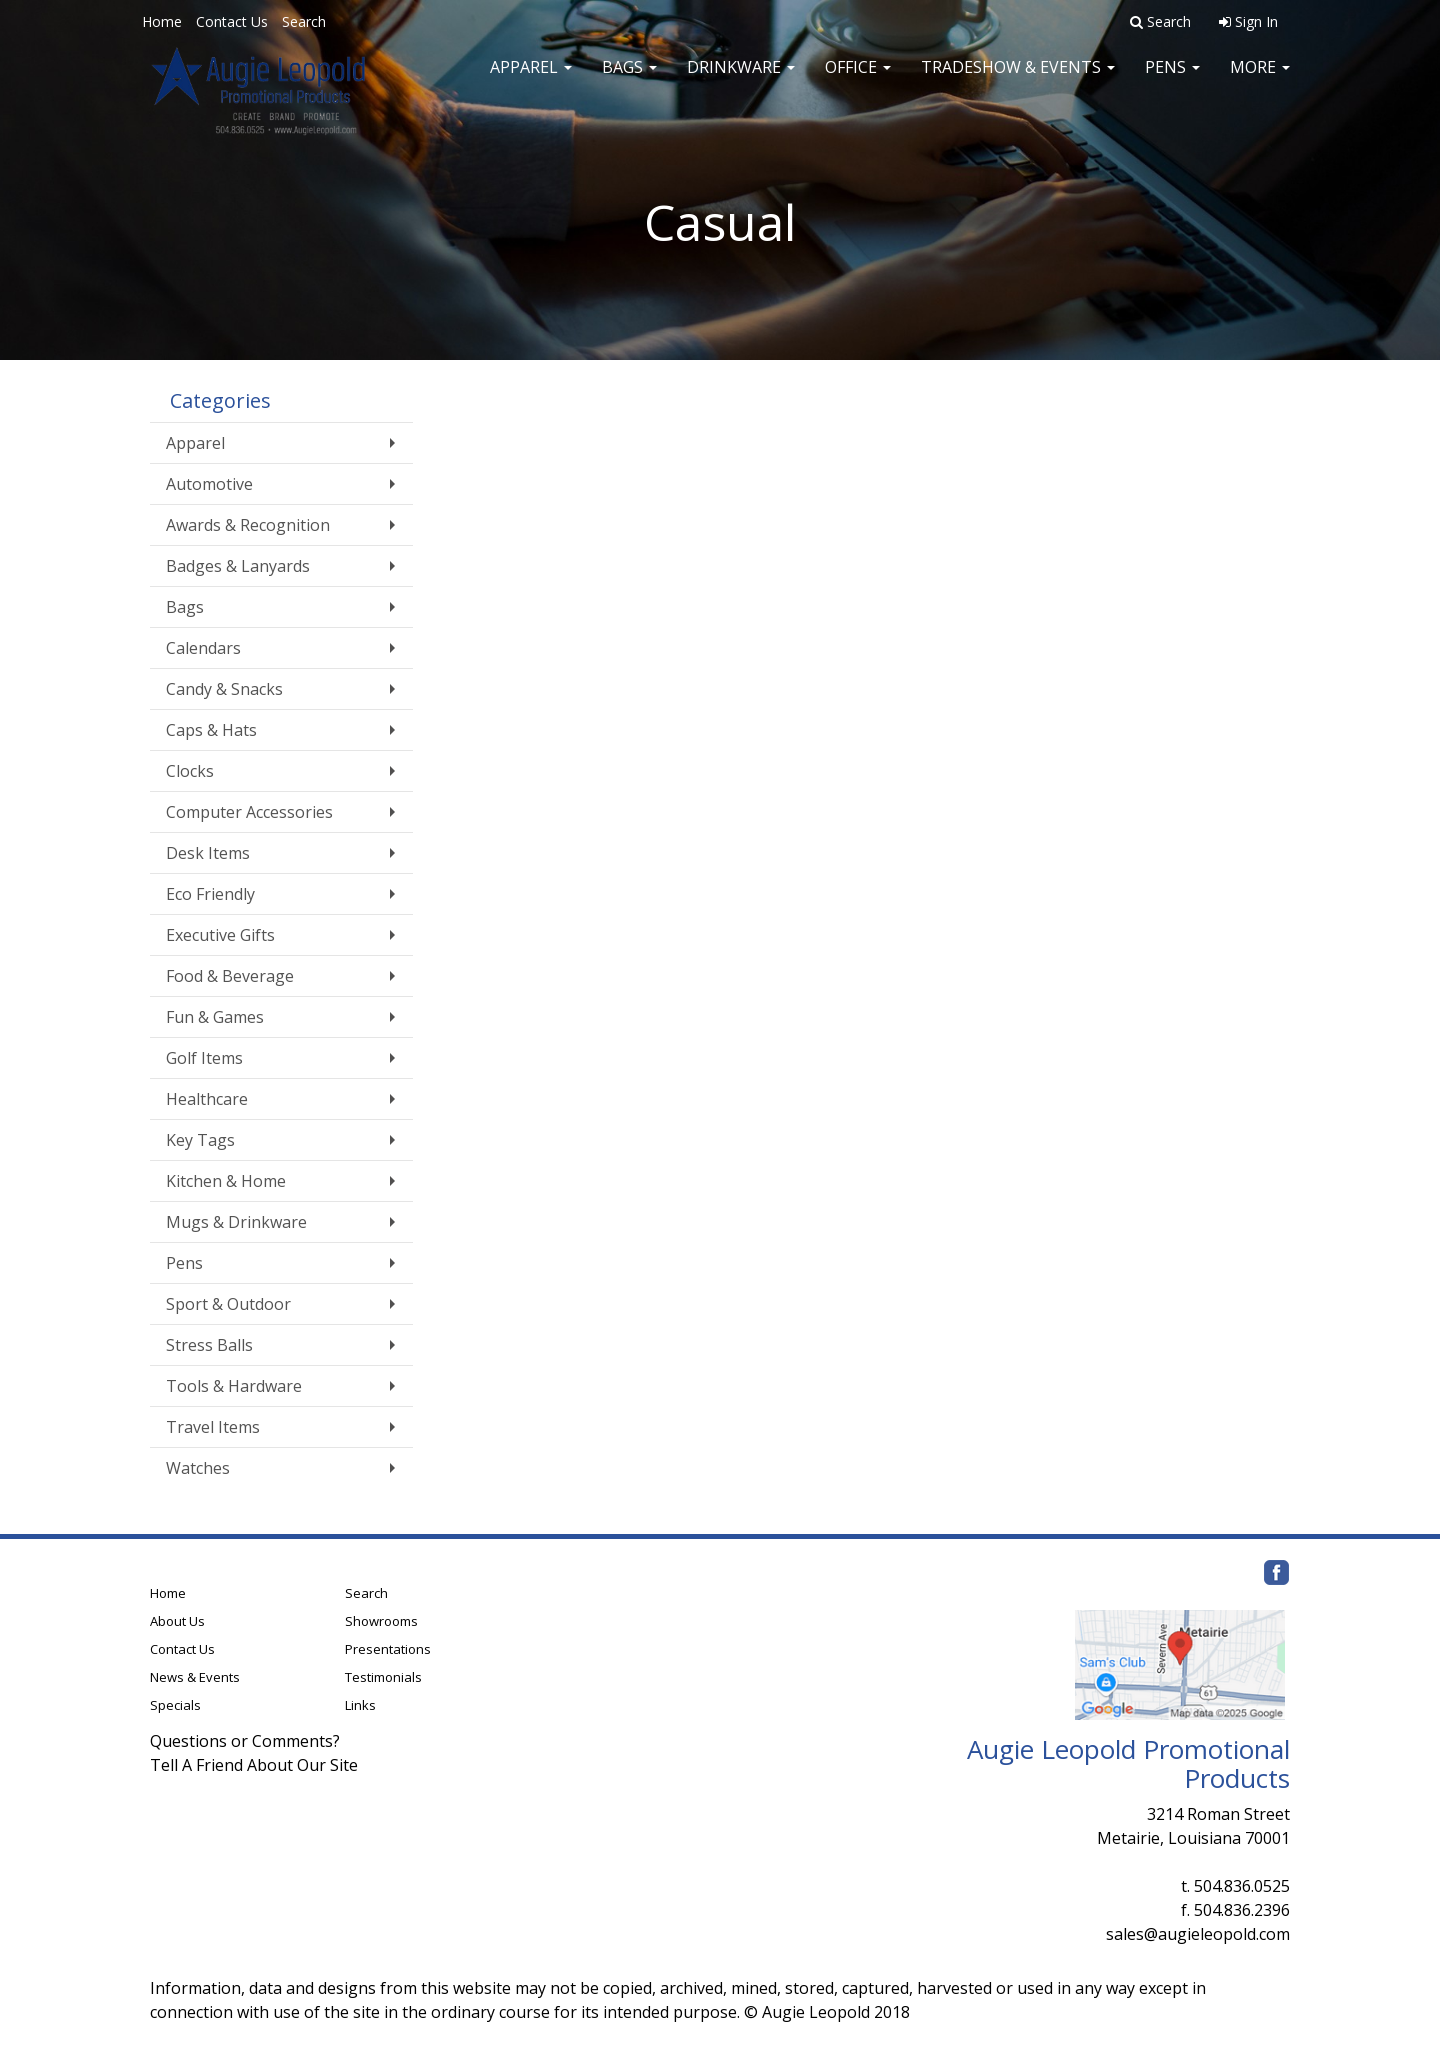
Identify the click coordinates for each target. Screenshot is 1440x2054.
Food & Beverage (230, 976)
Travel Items (213, 1427)
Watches (198, 1468)
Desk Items (208, 853)
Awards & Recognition (248, 525)
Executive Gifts (220, 935)
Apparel (531, 80)
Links (360, 1705)
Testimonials (383, 1677)
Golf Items (204, 1058)
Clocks (190, 771)
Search (304, 21)
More (1260, 80)
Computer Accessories (249, 812)
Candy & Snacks (224, 689)
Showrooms (381, 1621)
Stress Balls (209, 1345)
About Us (177, 1621)
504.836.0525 (1242, 1886)
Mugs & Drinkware (236, 1222)
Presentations (388, 1649)
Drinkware (741, 80)
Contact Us (232, 21)
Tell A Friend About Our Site (254, 1765)
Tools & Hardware (234, 1386)
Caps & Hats (211, 730)
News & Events (195, 1677)
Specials (175, 1705)
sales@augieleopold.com (1198, 1934)
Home (162, 21)
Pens (1172, 80)
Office (858, 80)
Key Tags (200, 1140)
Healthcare (207, 1099)
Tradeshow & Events (1018, 80)
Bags (629, 80)
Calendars (203, 648)
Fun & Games (215, 1017)
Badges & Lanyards (238, 566)
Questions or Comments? (245, 1741)
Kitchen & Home (226, 1181)
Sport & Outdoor (228, 1304)
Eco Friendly (210, 894)
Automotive (209, 484)
